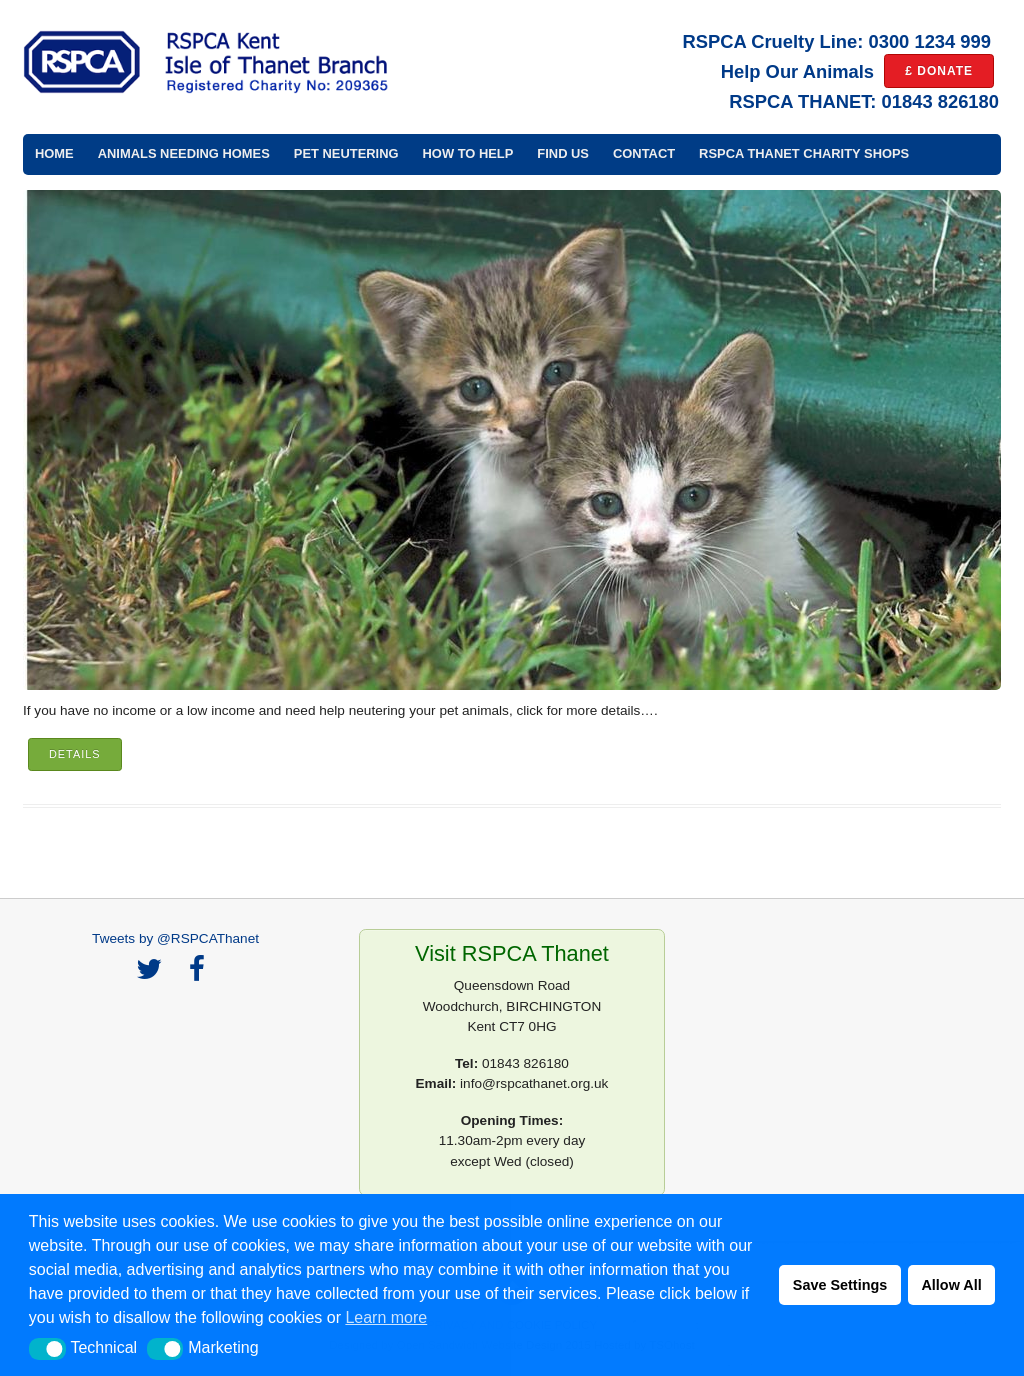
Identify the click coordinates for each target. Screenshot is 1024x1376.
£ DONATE (939, 71)
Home (54, 153)
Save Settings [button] (840, 1285)
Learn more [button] (386, 1317)
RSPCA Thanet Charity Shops (804, 153)
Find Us (563, 153)
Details (75, 754)
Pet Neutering (346, 153)
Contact (644, 153)
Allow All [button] (951, 1285)
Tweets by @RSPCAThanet (175, 938)
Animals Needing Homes (184, 153)
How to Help (468, 153)
